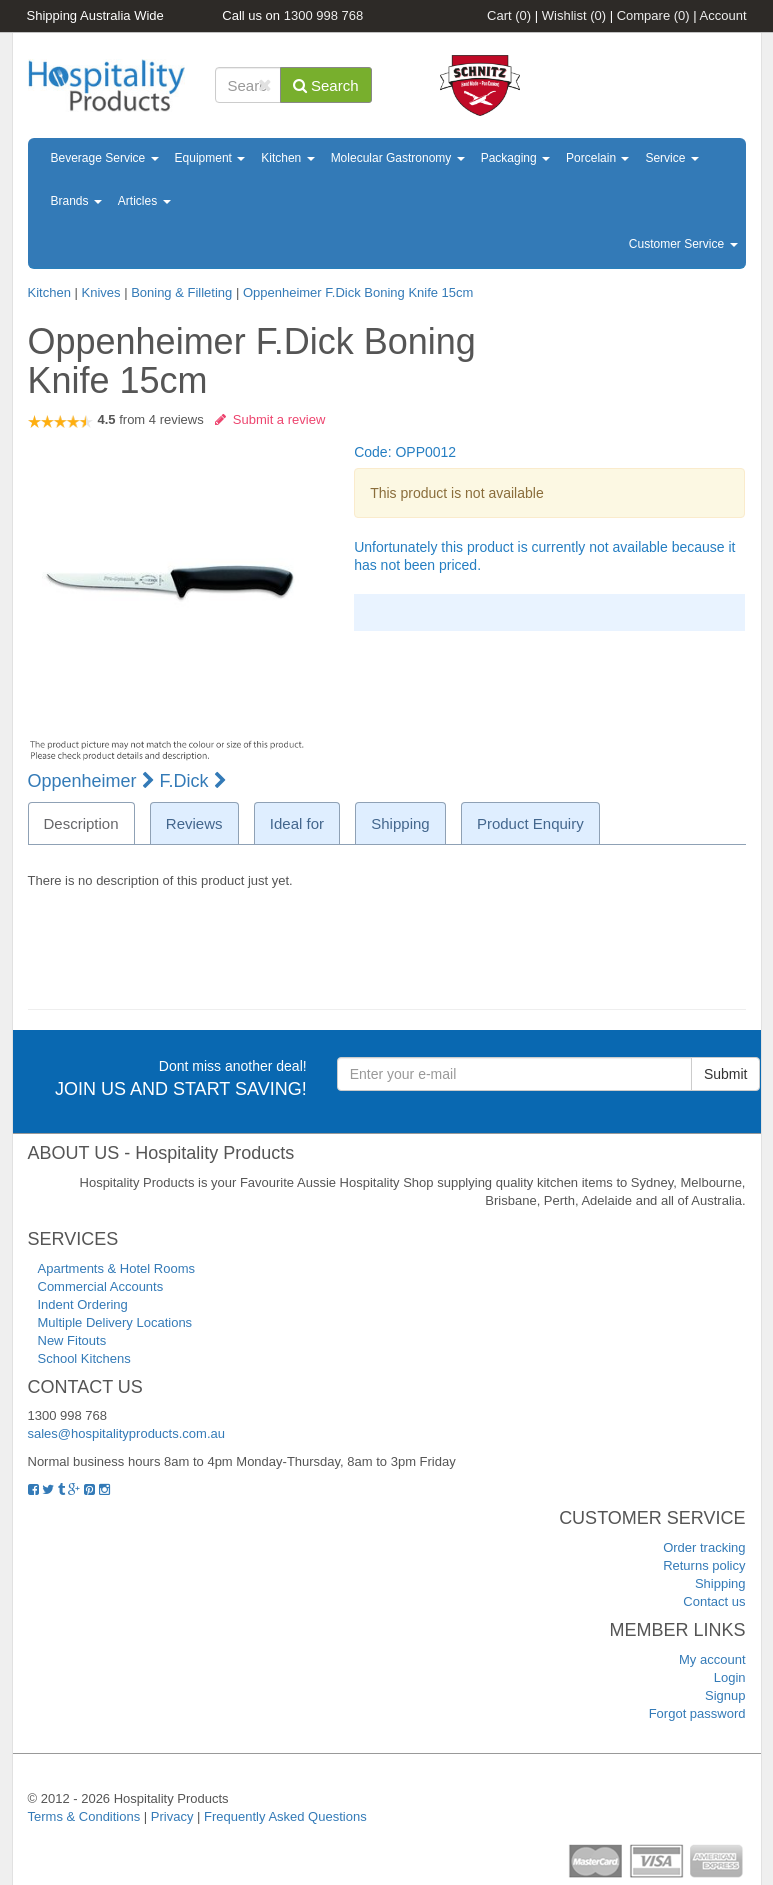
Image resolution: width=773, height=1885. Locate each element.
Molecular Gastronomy (398, 158)
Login (730, 1677)
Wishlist (574, 15)
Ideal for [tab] (297, 823)
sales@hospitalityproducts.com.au (126, 1433)
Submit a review (270, 419)
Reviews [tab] (194, 823)
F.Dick (193, 781)
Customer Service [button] (683, 244)
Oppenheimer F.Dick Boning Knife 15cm (358, 292)
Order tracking (704, 1547)
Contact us (714, 1601)
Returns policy (704, 1565)
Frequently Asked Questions (285, 1816)
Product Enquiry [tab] (530, 823)
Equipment (210, 158)
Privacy (172, 1816)
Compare (653, 15)
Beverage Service (105, 158)
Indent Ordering (83, 1304)
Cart (509, 15)
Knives (100, 292)
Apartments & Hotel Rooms (117, 1268)
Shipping (720, 1583)
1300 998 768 (324, 15)
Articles (144, 201)
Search (326, 85)
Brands (76, 201)
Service (671, 158)
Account (723, 15)
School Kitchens (84, 1358)
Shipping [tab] (400, 823)
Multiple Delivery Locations (115, 1322)
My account (712, 1659)
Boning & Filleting (183, 292)
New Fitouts (72, 1340)
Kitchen (287, 158)
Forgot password (697, 1713)
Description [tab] (81, 823)
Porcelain (597, 158)
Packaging (515, 158)
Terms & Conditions (84, 1816)
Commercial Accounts (101, 1286)
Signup (725, 1695)
